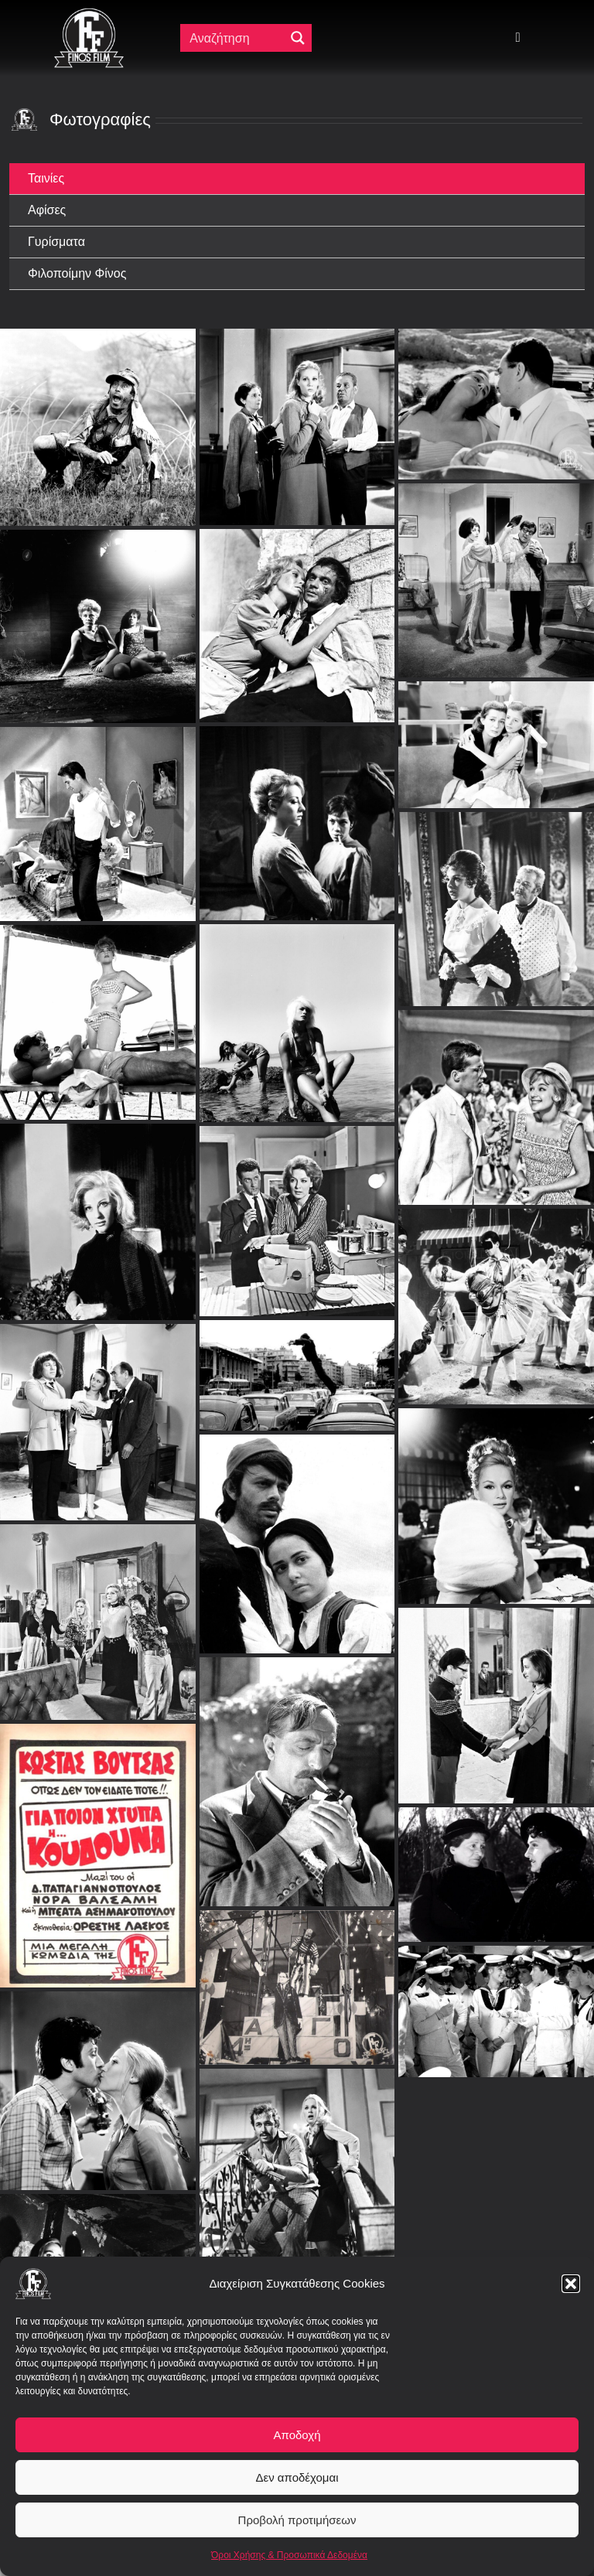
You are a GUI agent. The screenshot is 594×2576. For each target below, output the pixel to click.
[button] (571, 2283)
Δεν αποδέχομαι (296, 2477)
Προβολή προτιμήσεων (297, 2520)
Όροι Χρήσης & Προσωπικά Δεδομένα (289, 2555)
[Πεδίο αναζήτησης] (235, 38)
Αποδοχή (297, 2434)
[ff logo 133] (89, 14)
